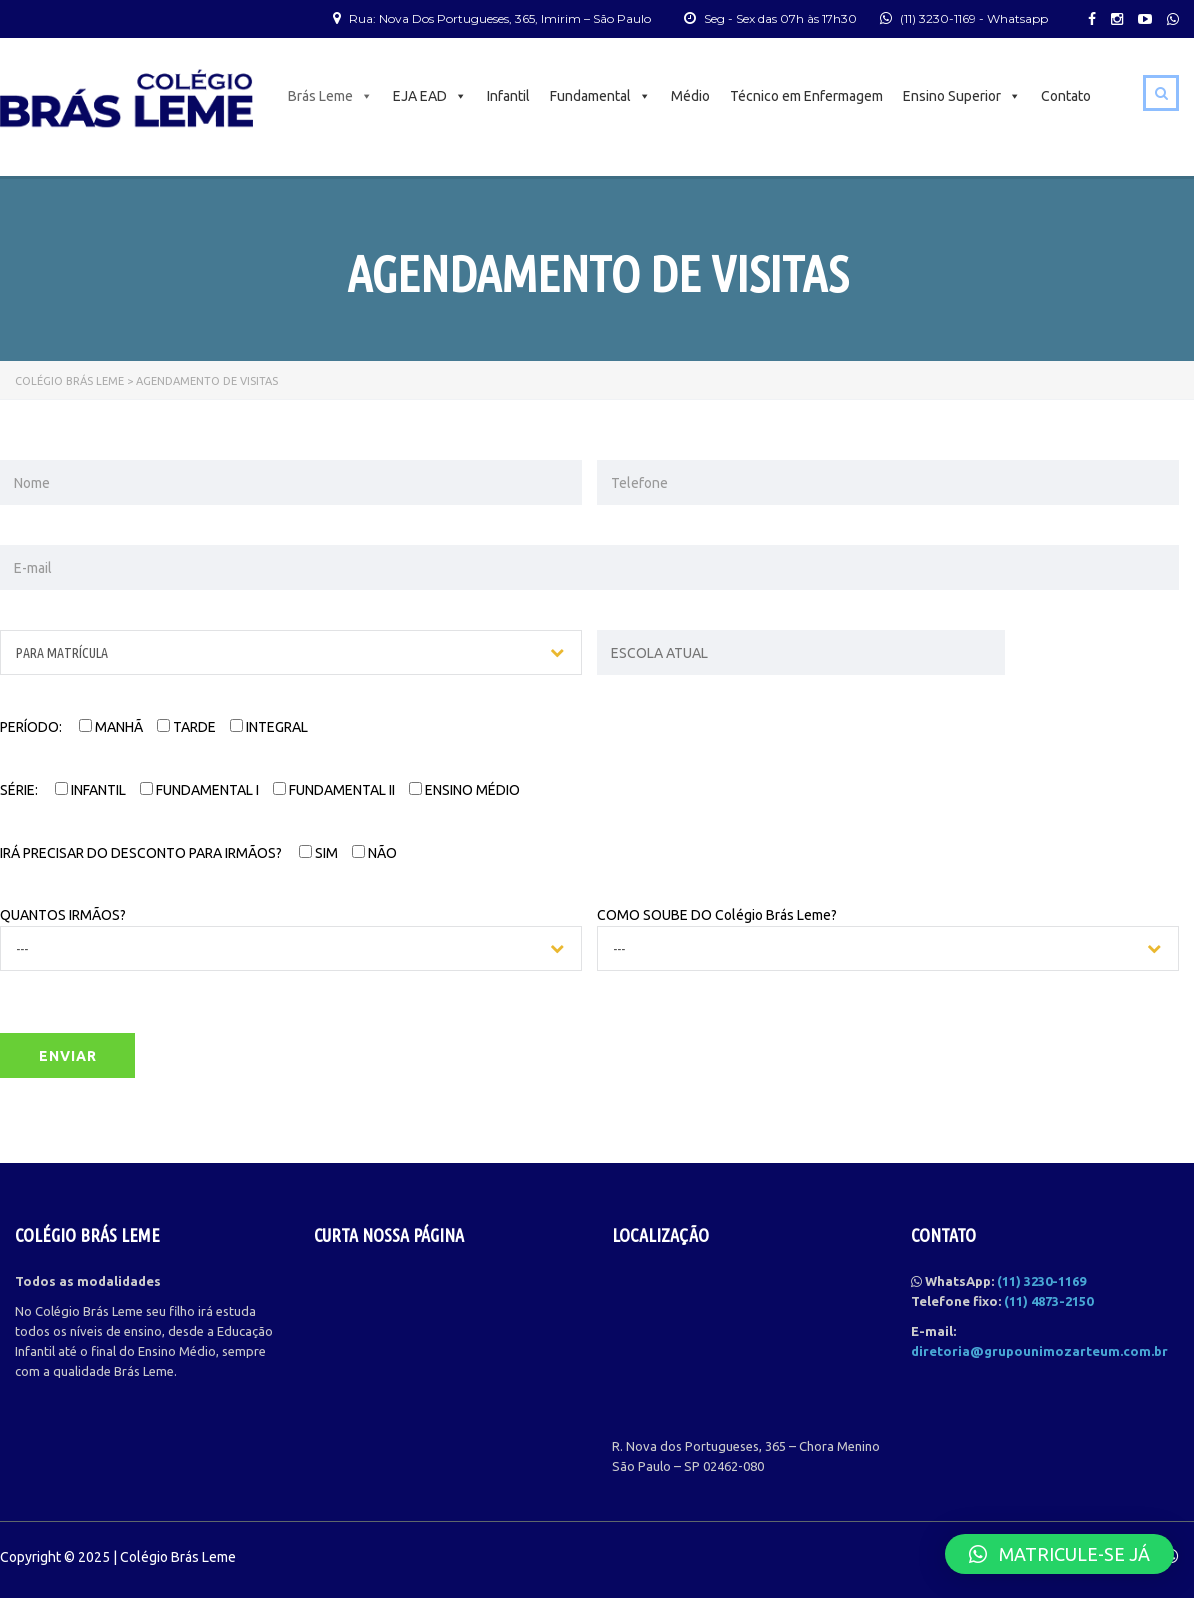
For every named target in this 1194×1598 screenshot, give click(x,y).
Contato (1066, 96)
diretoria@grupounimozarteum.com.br (1039, 1351)
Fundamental (600, 96)
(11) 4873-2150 (1048, 1301)
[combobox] (291, 652)
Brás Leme (330, 96)
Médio (690, 96)
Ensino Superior (962, 96)
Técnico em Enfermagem (806, 96)
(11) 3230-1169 (938, 18)
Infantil (508, 96)
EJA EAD (430, 96)
